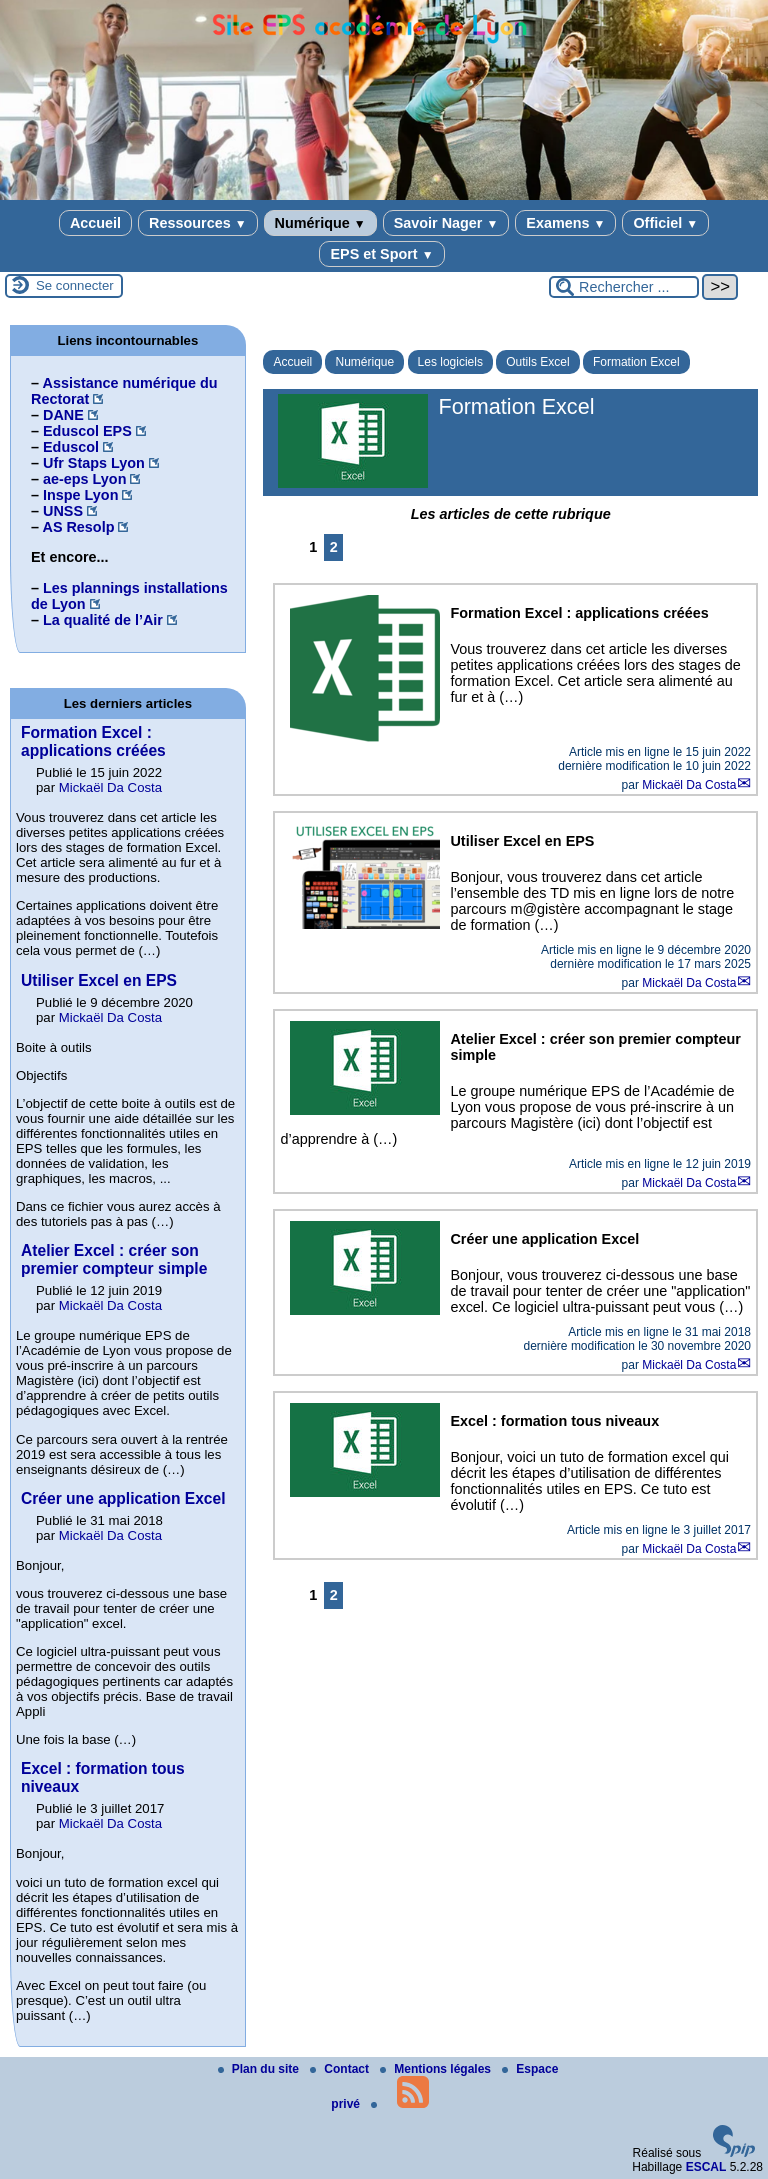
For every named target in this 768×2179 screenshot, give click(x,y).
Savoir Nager (446, 223)
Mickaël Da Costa (689, 785)
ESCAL (706, 2167)
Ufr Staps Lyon (94, 463)
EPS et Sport (381, 254)
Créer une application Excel (123, 1498)
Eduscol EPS (87, 431)
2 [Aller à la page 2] (334, 547)
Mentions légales (437, 2069)
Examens (565, 223)
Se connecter (75, 285)
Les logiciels (450, 362)
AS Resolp (78, 527)
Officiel (665, 223)
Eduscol (71, 447)
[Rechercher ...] (624, 287)
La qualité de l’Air (103, 620)
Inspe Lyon (80, 495)
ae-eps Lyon (84, 479)
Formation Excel (636, 362)
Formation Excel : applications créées (93, 741)
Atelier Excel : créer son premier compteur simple (114, 1259)
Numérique (320, 223)
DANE (63, 415)
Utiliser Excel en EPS (99, 980)
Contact (341, 2069)
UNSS (63, 511)
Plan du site (260, 2069)
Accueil (95, 223)
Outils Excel (537, 362)
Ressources (197, 223)
